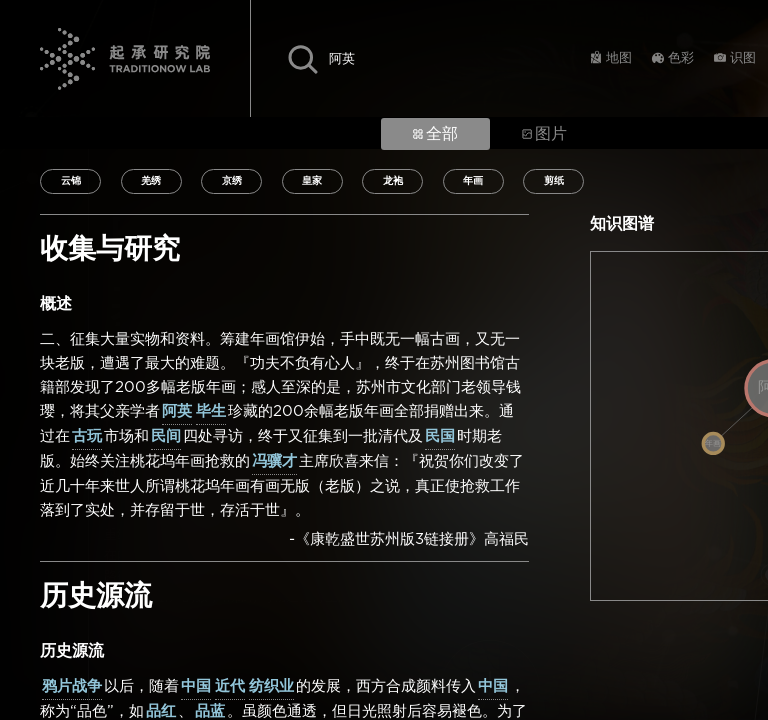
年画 (473, 181)
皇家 (312, 181)
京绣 (232, 181)
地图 (619, 58)
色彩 (681, 58)
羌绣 (151, 181)
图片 (544, 134)
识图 (743, 58)
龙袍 (393, 181)
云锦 (71, 181)
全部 (435, 134)
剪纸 (554, 181)
